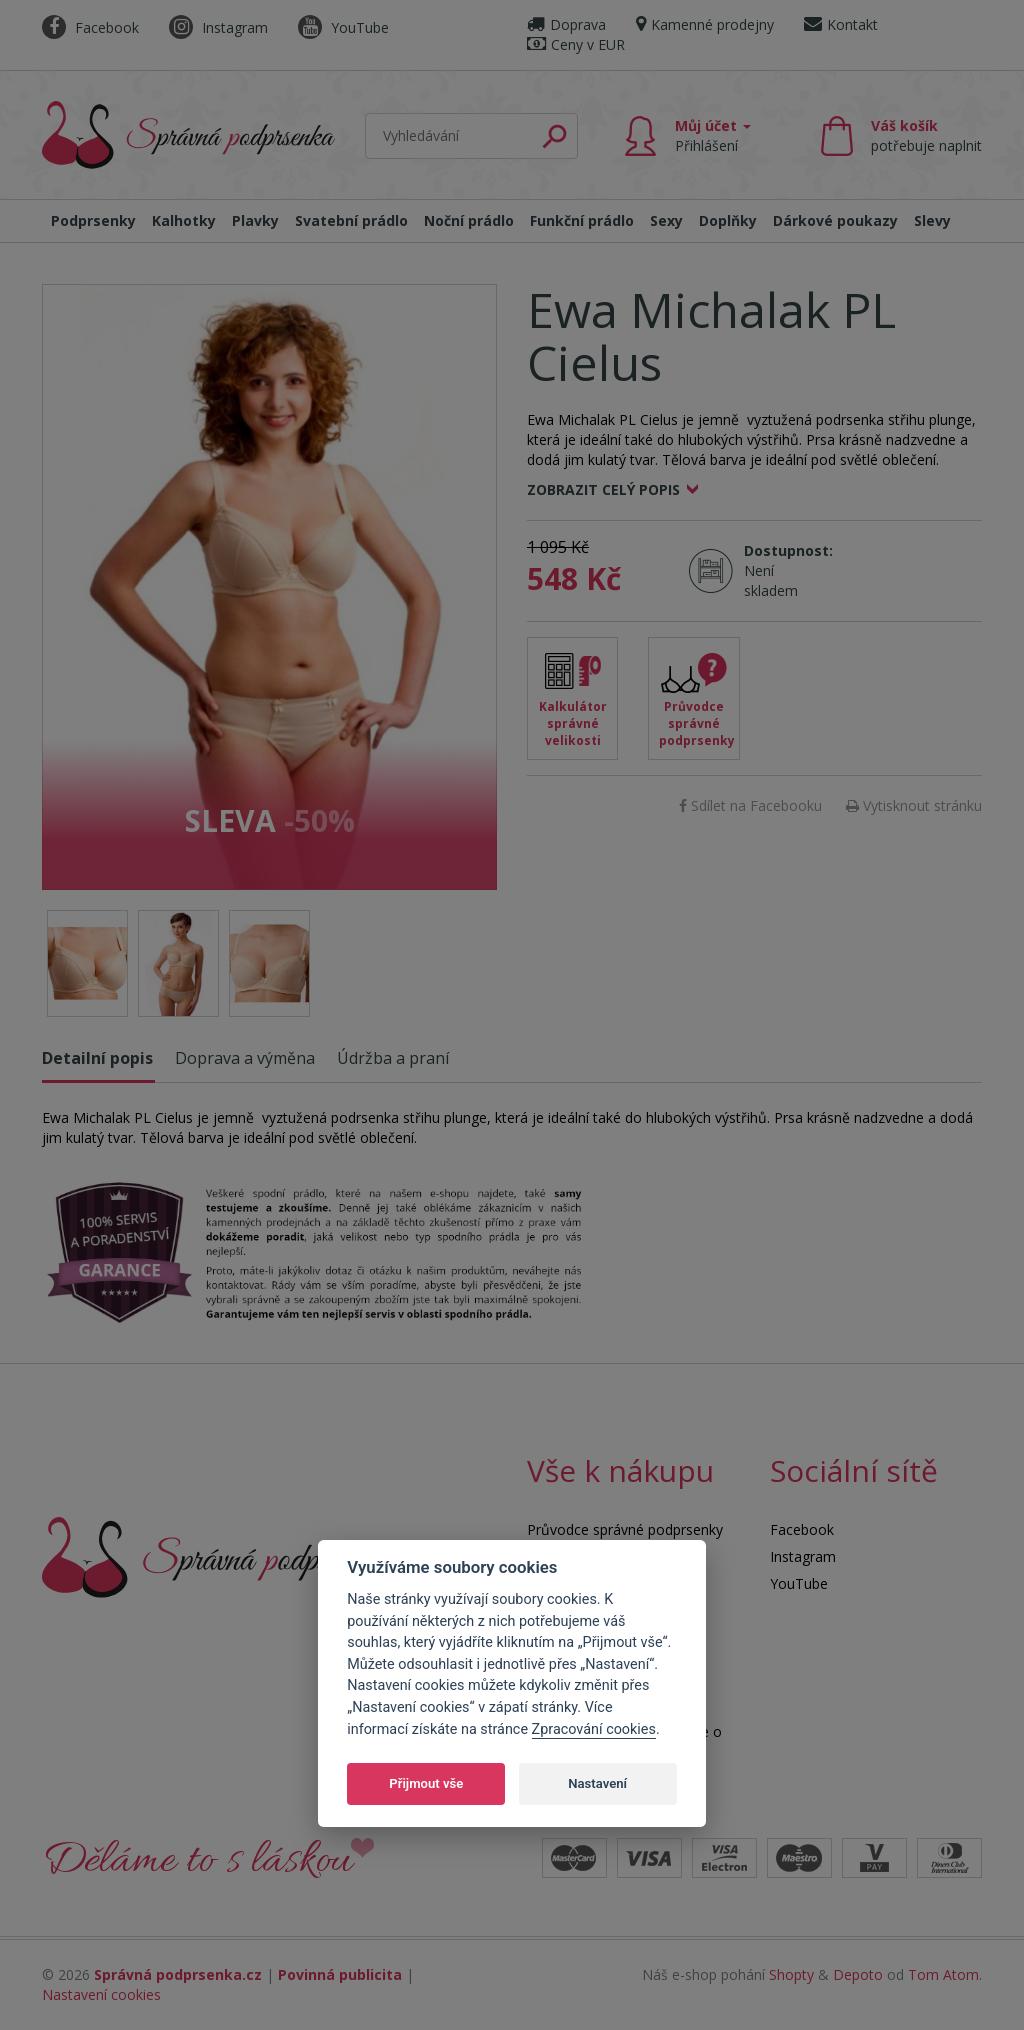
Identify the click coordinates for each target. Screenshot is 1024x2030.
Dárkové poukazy (835, 220)
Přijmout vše (426, 1783)
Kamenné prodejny (705, 24)
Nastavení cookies (101, 1994)
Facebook (90, 27)
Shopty (791, 1974)
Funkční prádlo (582, 220)
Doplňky (728, 220)
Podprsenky (93, 220)
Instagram (218, 27)
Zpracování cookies (594, 1729)
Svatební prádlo (351, 220)
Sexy (666, 220)
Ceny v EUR (576, 44)
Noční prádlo (469, 220)
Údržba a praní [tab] (393, 1058)
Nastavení (597, 1783)
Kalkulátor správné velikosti (573, 723)
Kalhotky (184, 220)
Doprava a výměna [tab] (245, 1058)
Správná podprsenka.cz (178, 1974)
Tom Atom (943, 1974)
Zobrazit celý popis (603, 489)
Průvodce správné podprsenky (697, 723)
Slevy (932, 220)
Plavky (255, 220)
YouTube (343, 27)
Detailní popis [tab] (97, 1058)
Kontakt (841, 24)
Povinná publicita (340, 1974)
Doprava (566, 24)
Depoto (858, 1974)
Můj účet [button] (713, 135)
